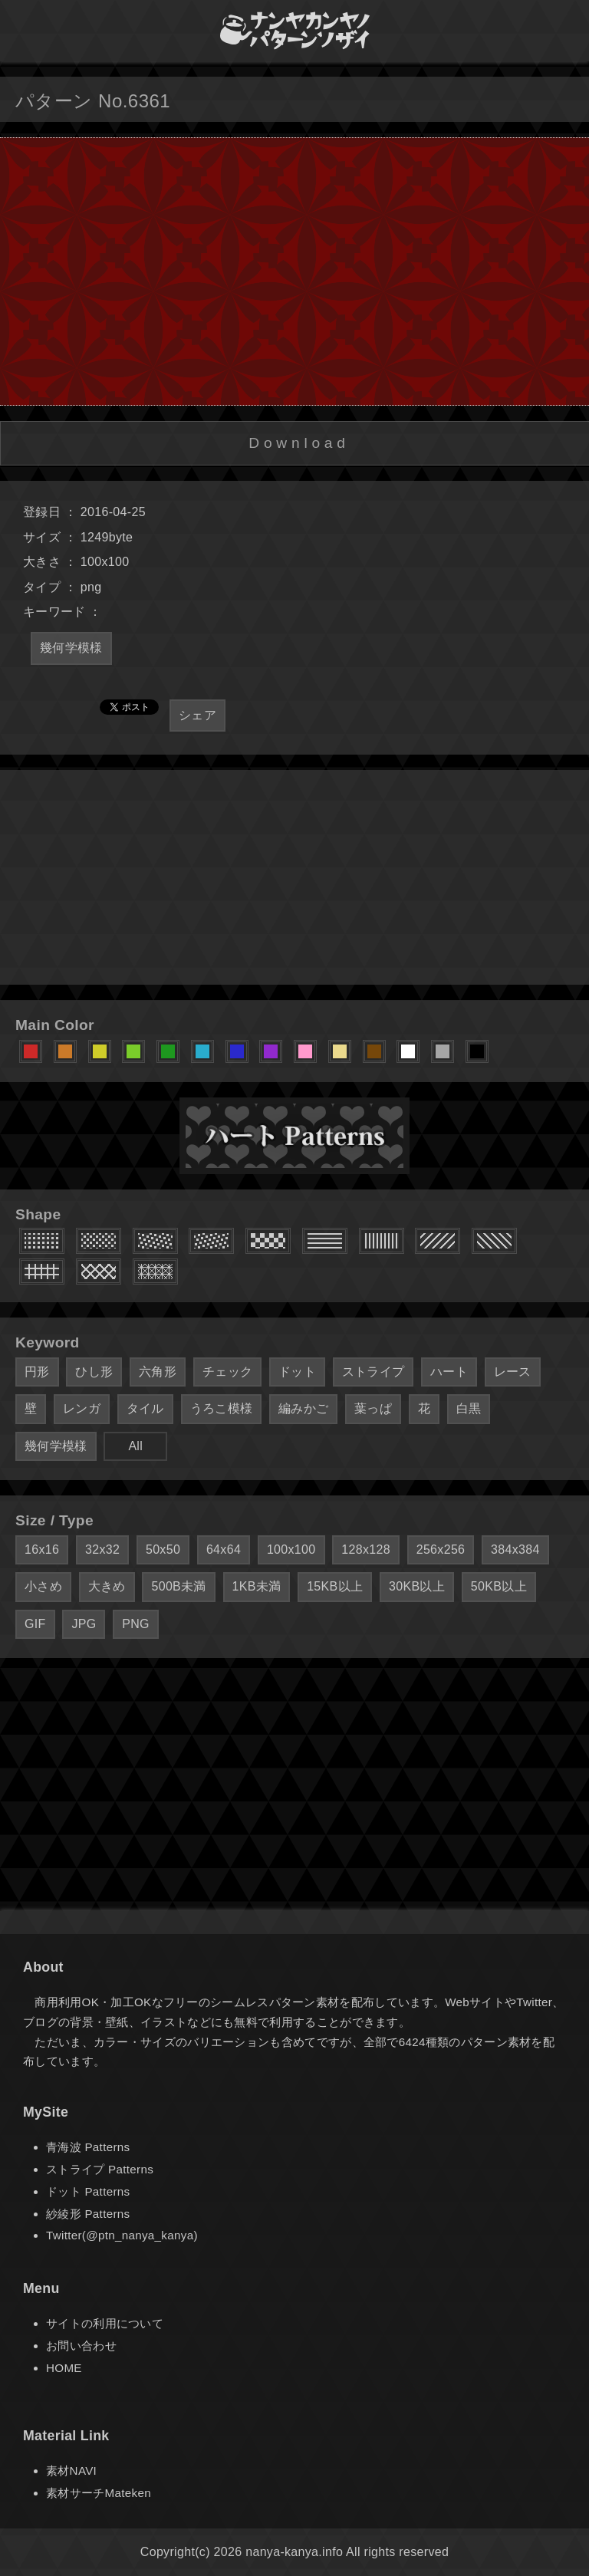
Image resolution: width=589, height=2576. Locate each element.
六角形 (157, 1371)
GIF (35, 1623)
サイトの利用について (104, 2323)
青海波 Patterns (88, 2146)
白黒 (469, 1408)
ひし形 (94, 1371)
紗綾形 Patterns (88, 2213)
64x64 (223, 1549)
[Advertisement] (294, 877)
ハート (449, 1371)
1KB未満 (256, 1586)
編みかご (303, 1408)
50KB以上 (499, 1586)
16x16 (42, 1549)
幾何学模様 (71, 647)
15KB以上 (335, 1586)
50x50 (163, 1549)
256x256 (441, 1549)
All (135, 1445)
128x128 (365, 1549)
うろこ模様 (221, 1408)
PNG (136, 1623)
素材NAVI (71, 2470)
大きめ (107, 1586)
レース (512, 1371)
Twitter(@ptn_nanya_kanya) (122, 2235)
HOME (64, 2367)
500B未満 (178, 1586)
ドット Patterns (88, 2191)
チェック (227, 1371)
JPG (83, 1623)
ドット (297, 1371)
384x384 (515, 1549)
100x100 (291, 1549)
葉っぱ (373, 1408)
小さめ (43, 1586)
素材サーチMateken (98, 2492)
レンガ (81, 1408)
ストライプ (373, 1371)
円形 (37, 1371)
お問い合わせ (81, 2345)
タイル (145, 1408)
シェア (197, 715)
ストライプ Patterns (99, 2169)
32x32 (102, 1549)
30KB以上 (417, 1586)
